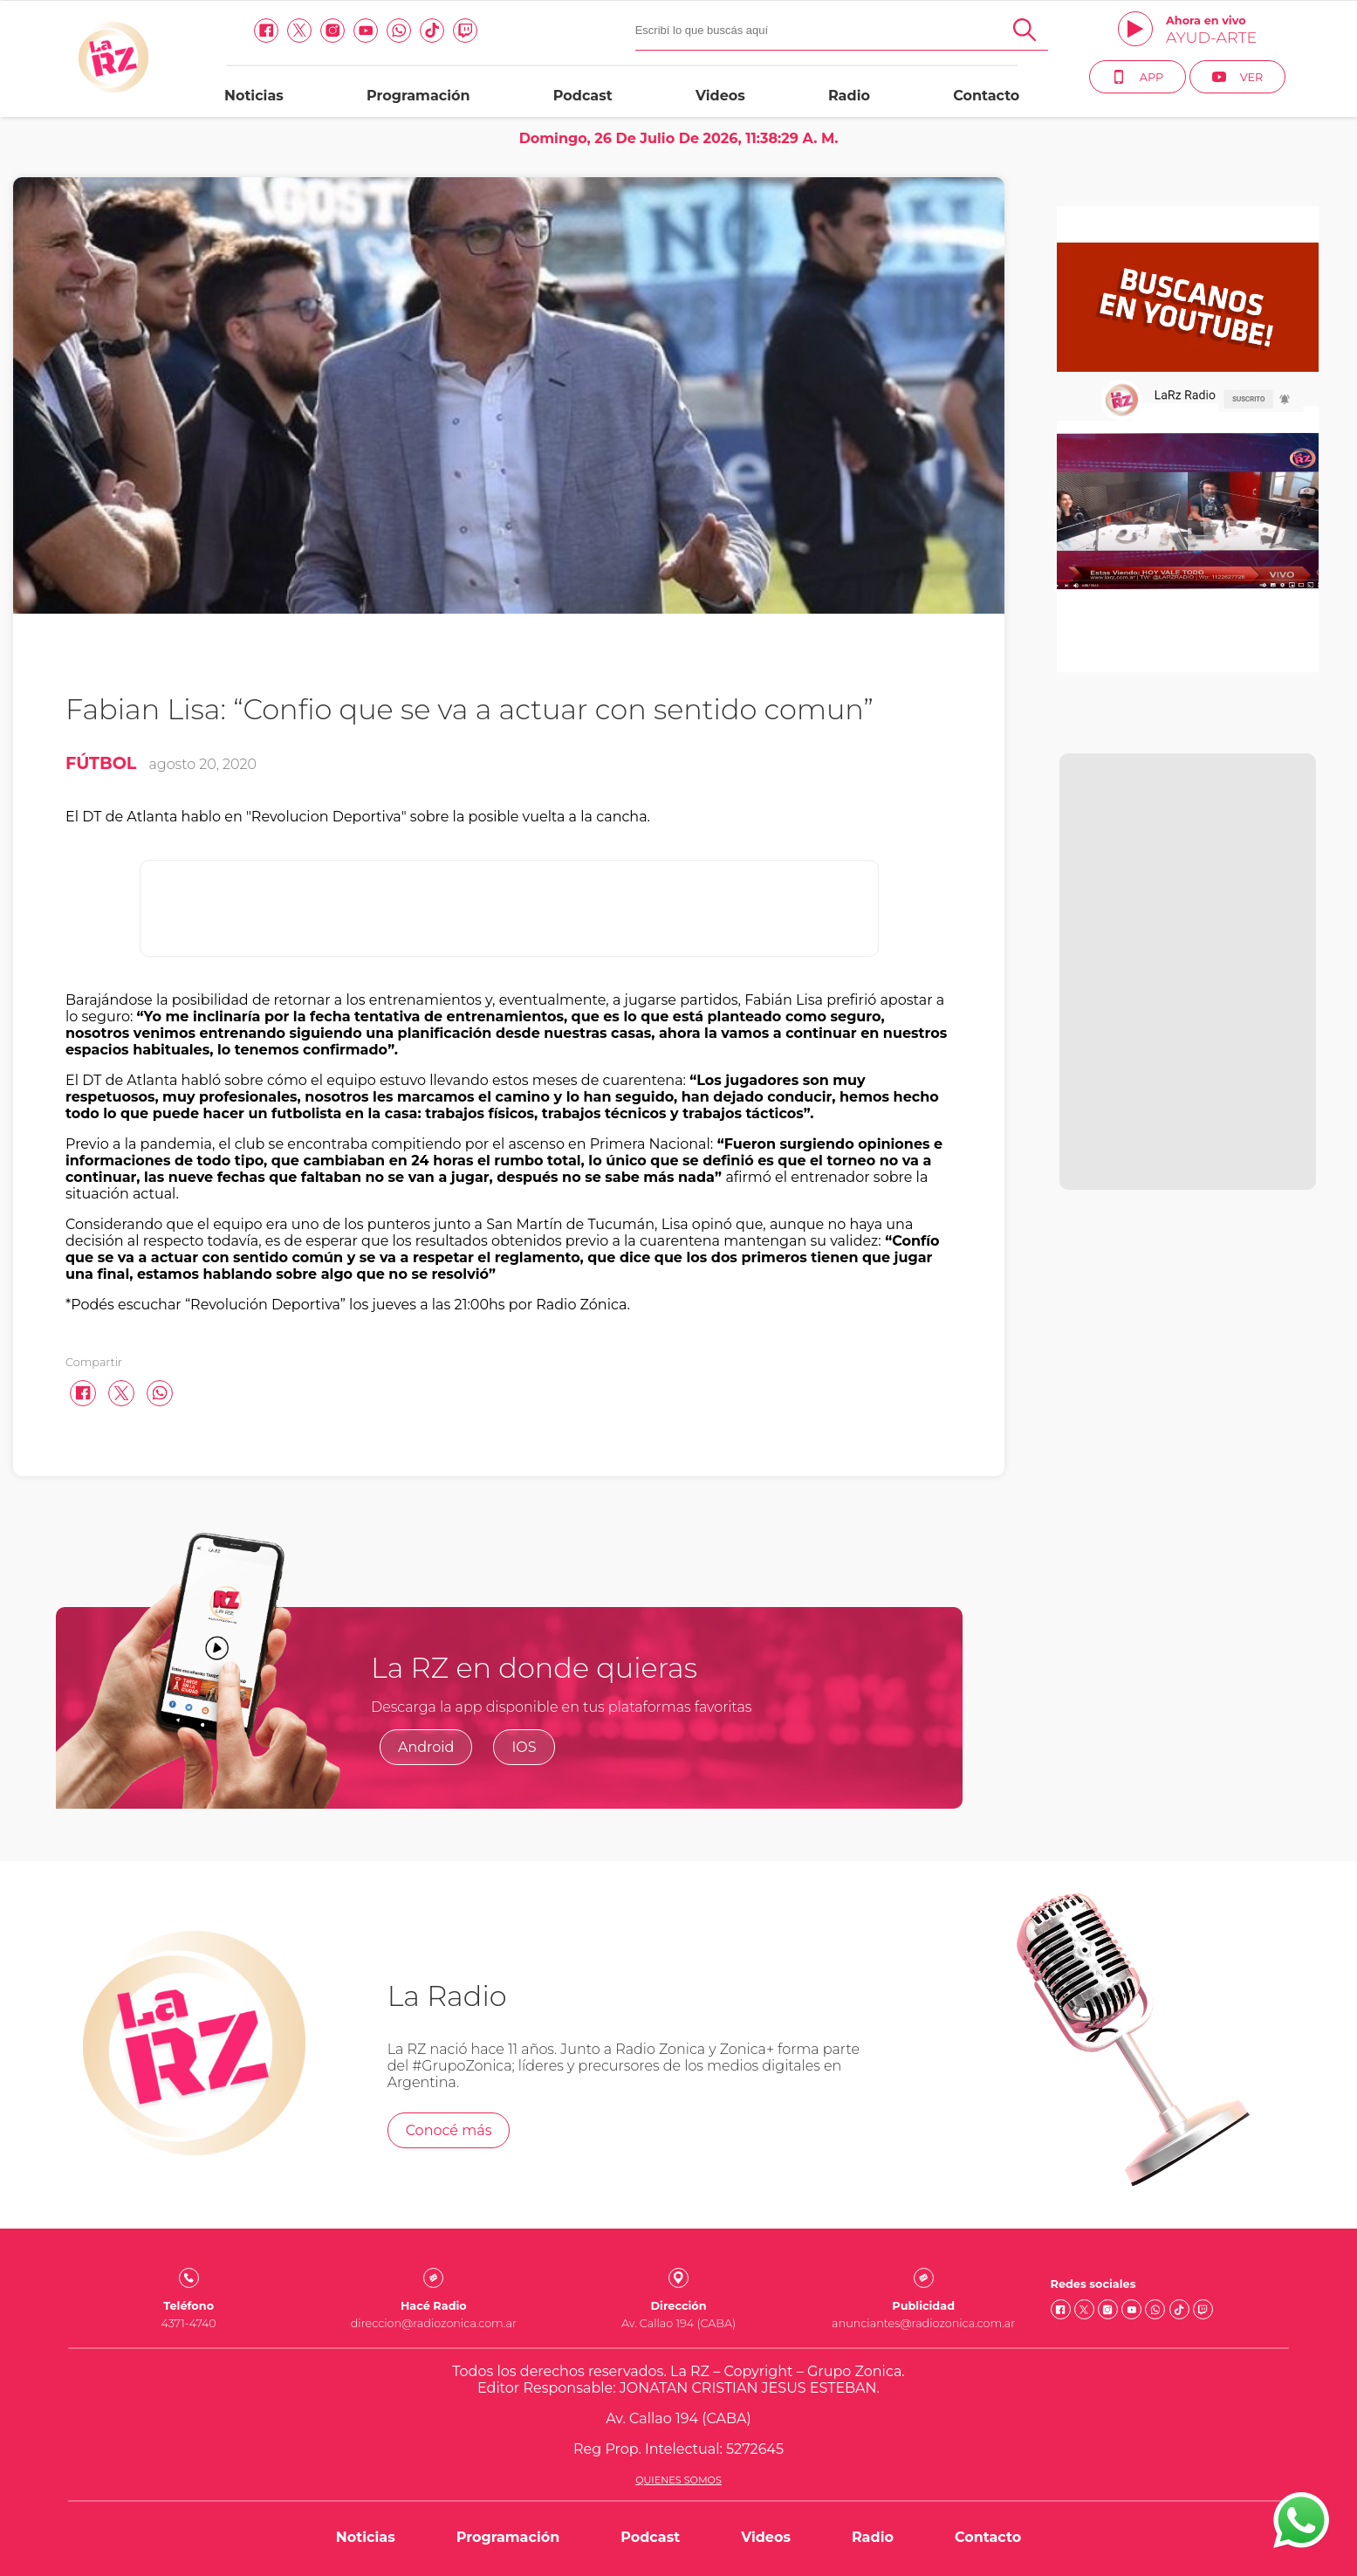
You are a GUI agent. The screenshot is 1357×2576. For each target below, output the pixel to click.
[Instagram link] (332, 30)
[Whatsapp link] (399, 30)
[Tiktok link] (432, 30)
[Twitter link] (299, 30)
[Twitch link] (465, 30)
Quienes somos (678, 2480)
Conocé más (449, 2130)
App (1137, 77)
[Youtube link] (365, 30)
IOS (523, 1747)
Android (426, 1747)
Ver (1238, 77)
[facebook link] (266, 30)
